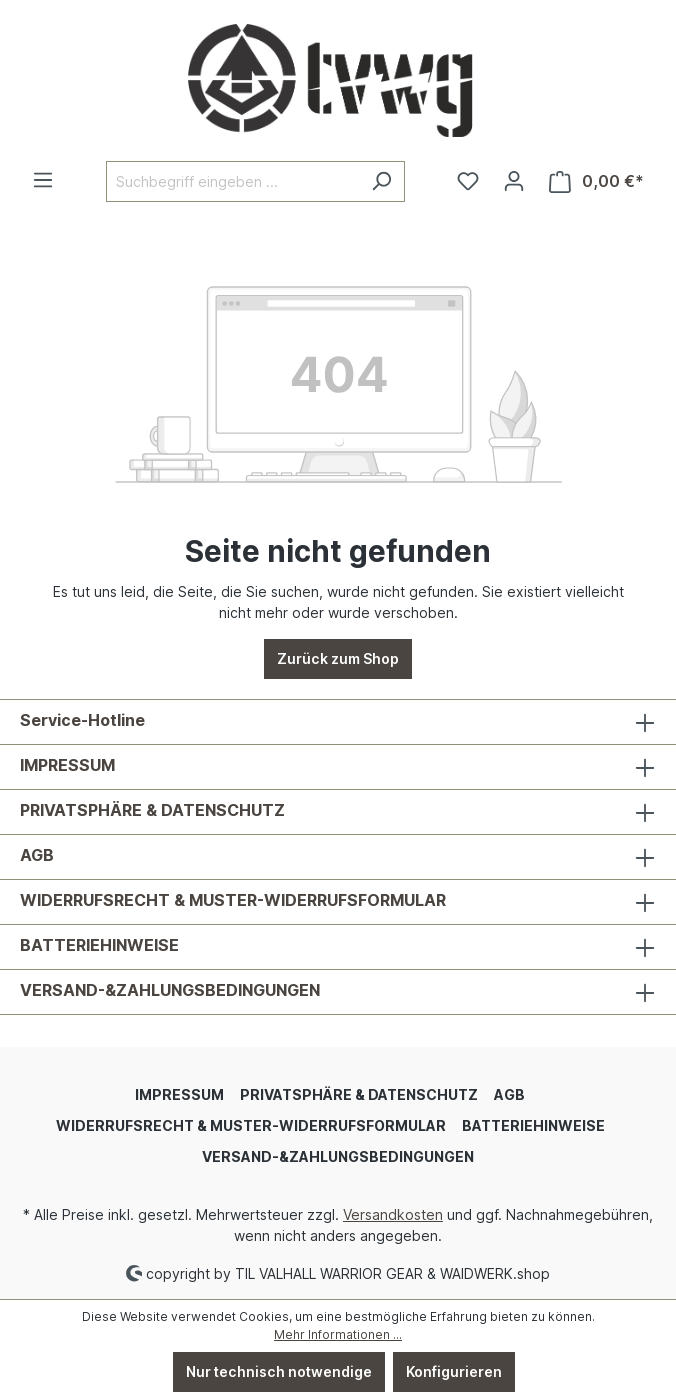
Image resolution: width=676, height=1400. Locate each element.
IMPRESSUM (67, 765)
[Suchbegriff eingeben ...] (232, 181)
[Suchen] (381, 181)
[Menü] (43, 180)
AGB (37, 855)
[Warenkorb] (596, 181)
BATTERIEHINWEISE (99, 945)
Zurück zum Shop (338, 658)
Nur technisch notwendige (279, 1371)
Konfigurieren (454, 1371)
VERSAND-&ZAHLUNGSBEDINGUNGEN (170, 990)
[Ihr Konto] (514, 181)
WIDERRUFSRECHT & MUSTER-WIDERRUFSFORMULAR (233, 900)
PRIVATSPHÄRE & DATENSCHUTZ (152, 810)
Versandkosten (393, 1214)
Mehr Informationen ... (338, 1334)
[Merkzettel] (468, 181)
